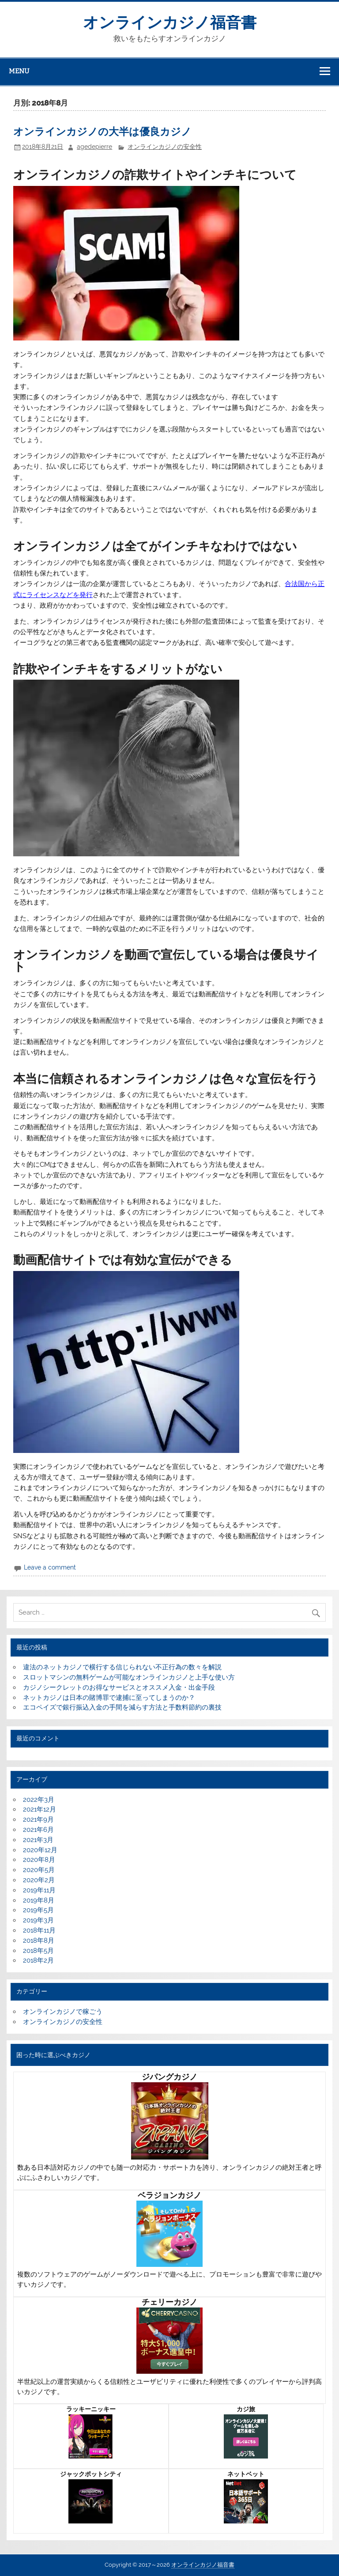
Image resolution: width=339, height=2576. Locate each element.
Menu (19, 71)
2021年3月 (38, 1840)
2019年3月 (38, 1920)
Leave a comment (50, 1567)
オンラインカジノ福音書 (169, 22)
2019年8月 (38, 1900)
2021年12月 (39, 1809)
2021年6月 (38, 1830)
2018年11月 (39, 1930)
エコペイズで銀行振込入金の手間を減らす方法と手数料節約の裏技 (122, 1707)
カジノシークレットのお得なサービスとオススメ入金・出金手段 (119, 1687)
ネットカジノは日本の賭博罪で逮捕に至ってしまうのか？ (109, 1698)
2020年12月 (40, 1850)
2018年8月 (38, 1940)
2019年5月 (38, 1910)
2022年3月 (38, 1800)
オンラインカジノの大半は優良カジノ (102, 132)
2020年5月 (39, 1870)
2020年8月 (39, 1860)
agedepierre (94, 146)
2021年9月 (38, 1819)
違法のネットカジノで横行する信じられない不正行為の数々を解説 (122, 1667)
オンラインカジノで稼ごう (62, 2012)
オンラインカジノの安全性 (165, 146)
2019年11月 (39, 1890)
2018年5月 (38, 1951)
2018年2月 (38, 1960)
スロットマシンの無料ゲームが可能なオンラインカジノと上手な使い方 (129, 1677)
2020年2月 (39, 1880)
